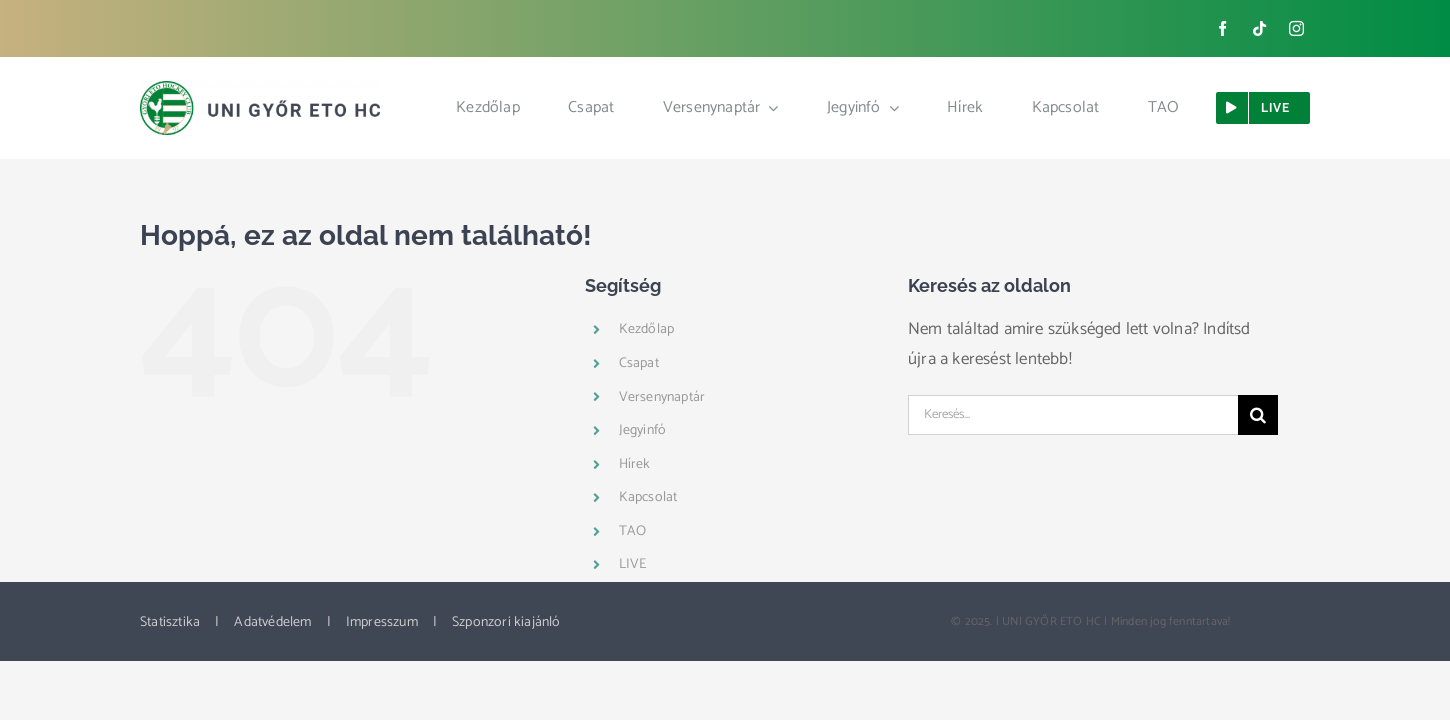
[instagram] (1296, 28)
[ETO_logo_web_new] (260, 89)
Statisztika (170, 622)
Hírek (635, 464)
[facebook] (1222, 28)
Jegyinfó (643, 430)
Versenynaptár (662, 397)
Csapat (639, 363)
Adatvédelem (272, 622)
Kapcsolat (648, 497)
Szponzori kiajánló (506, 622)
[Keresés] (1258, 415)
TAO (633, 531)
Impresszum (382, 622)
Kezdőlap (647, 329)
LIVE (633, 564)
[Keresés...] (1073, 415)
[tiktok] (1259, 28)
